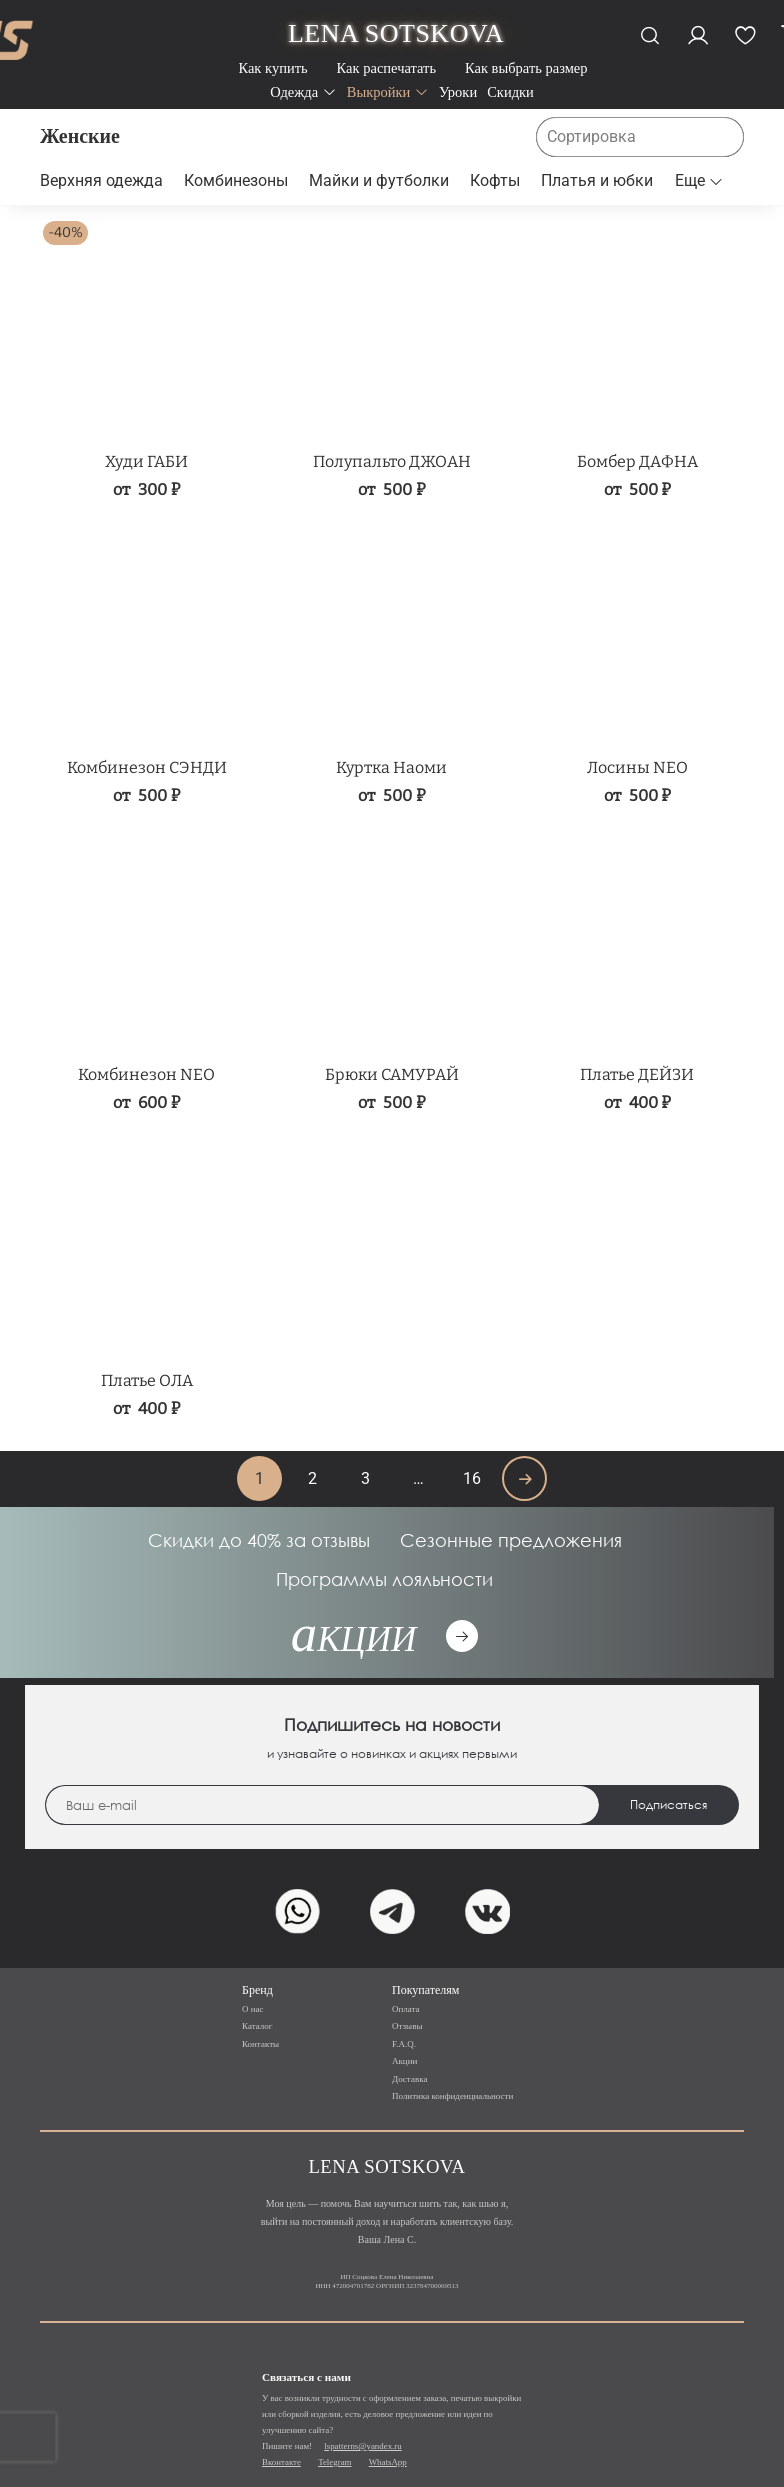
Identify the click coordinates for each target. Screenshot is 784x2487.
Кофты (495, 180)
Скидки (510, 92)
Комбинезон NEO (146, 1074)
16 (472, 1478)
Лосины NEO (637, 767)
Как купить (272, 68)
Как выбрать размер (526, 68)
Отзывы (407, 2026)
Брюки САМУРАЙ (392, 1074)
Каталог (257, 2026)
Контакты (260, 2044)
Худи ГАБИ (146, 461)
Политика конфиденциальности (452, 2096)
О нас (253, 2009)
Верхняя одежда (101, 180)
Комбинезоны (236, 180)
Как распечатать (386, 68)
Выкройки (388, 92)
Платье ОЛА (147, 1380)
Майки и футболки (379, 180)
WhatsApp (388, 2462)
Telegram (334, 2462)
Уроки (458, 92)
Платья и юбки (597, 180)
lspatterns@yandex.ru (362, 2446)
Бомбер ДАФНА (637, 461)
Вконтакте (281, 2462)
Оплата (406, 2009)
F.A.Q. (404, 2044)
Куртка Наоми (391, 767)
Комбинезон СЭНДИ (147, 767)
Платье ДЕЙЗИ (637, 1074)
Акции (404, 2061)
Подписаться (668, 1804)
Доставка (409, 2079)
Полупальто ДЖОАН (392, 461)
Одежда (303, 92)
